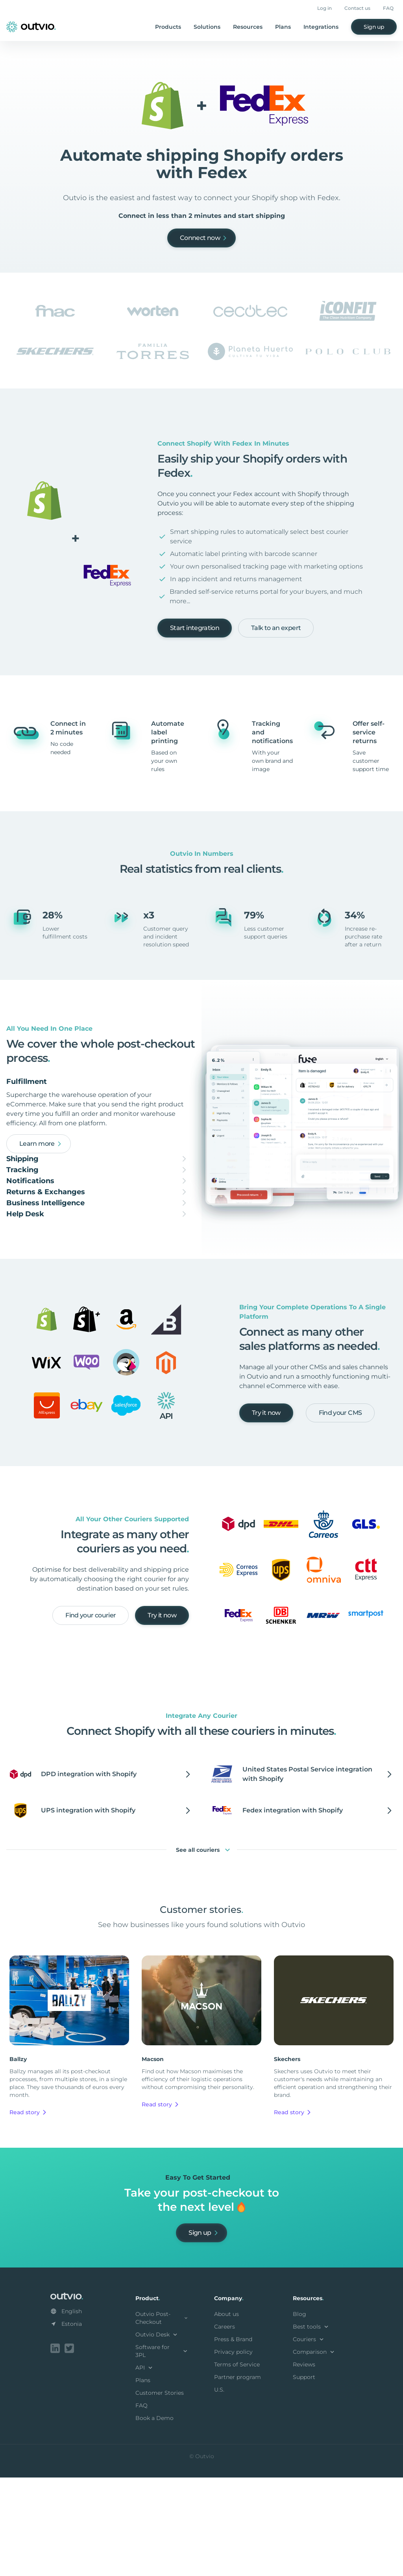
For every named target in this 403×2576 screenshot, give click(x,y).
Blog (299, 2414)
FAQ (388, 8)
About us (226, 2414)
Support (304, 2477)
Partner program (237, 2477)
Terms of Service (237, 2464)
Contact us (357, 8)
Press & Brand (233, 2439)
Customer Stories (159, 2492)
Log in (324, 8)
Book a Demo (154, 2518)
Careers (224, 2426)
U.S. (219, 2489)
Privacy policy (233, 2451)
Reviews (304, 2464)
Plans (283, 26)
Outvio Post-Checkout (162, 2418)
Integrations (320, 26)
